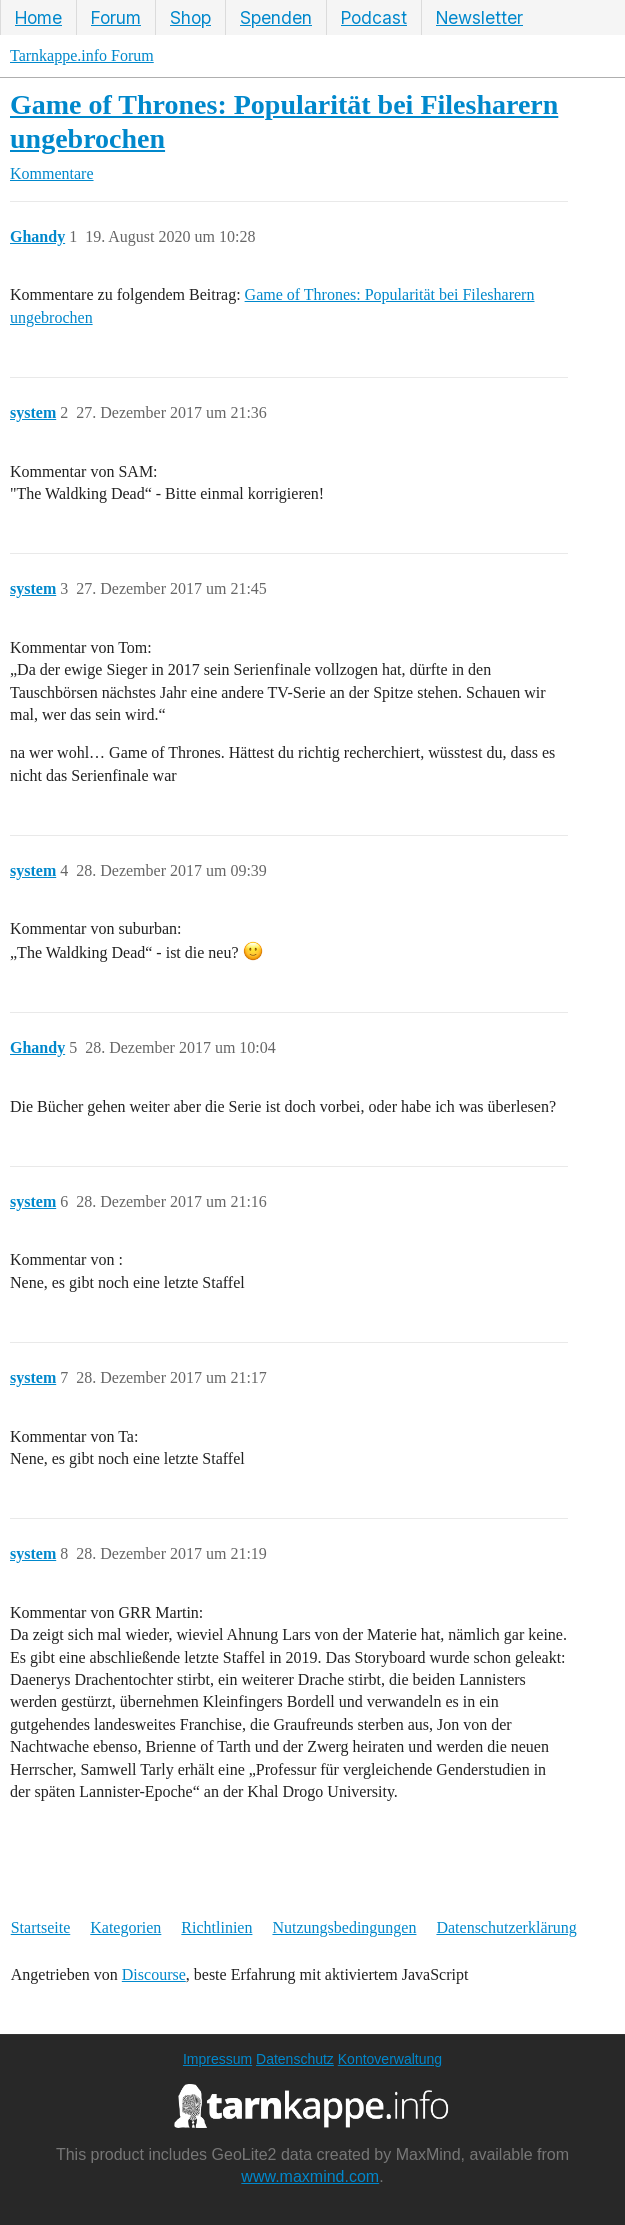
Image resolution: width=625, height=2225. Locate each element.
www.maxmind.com (310, 2176)
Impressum (217, 2059)
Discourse (154, 1974)
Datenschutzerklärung (506, 1927)
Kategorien (125, 1927)
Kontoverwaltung (390, 2059)
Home (38, 17)
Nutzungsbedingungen (344, 1927)
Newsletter (479, 17)
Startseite (41, 1927)
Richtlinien (216, 1927)
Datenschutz (295, 2059)
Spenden (276, 17)
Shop (190, 17)
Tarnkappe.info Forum (82, 55)
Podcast (374, 17)
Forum (116, 17)
